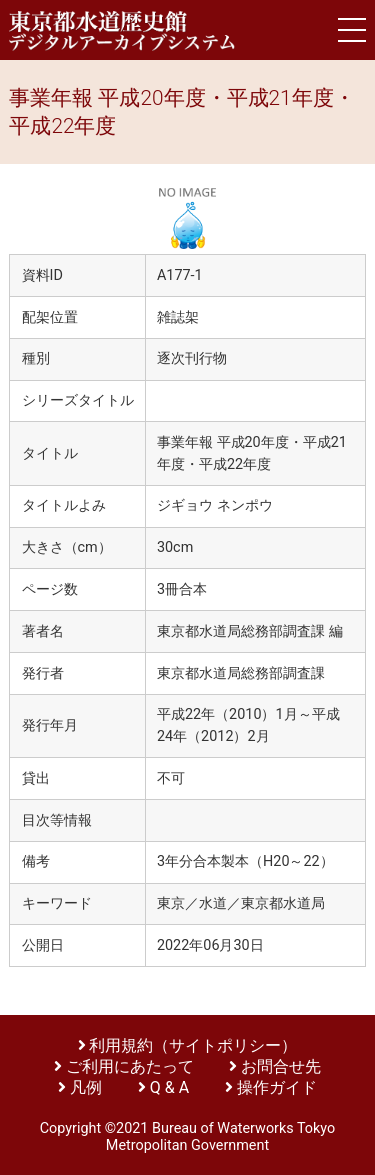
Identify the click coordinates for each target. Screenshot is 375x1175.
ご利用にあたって (132, 1066)
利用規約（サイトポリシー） (193, 1045)
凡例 (86, 1087)
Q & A (169, 1087)
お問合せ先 (281, 1066)
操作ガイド (277, 1087)
